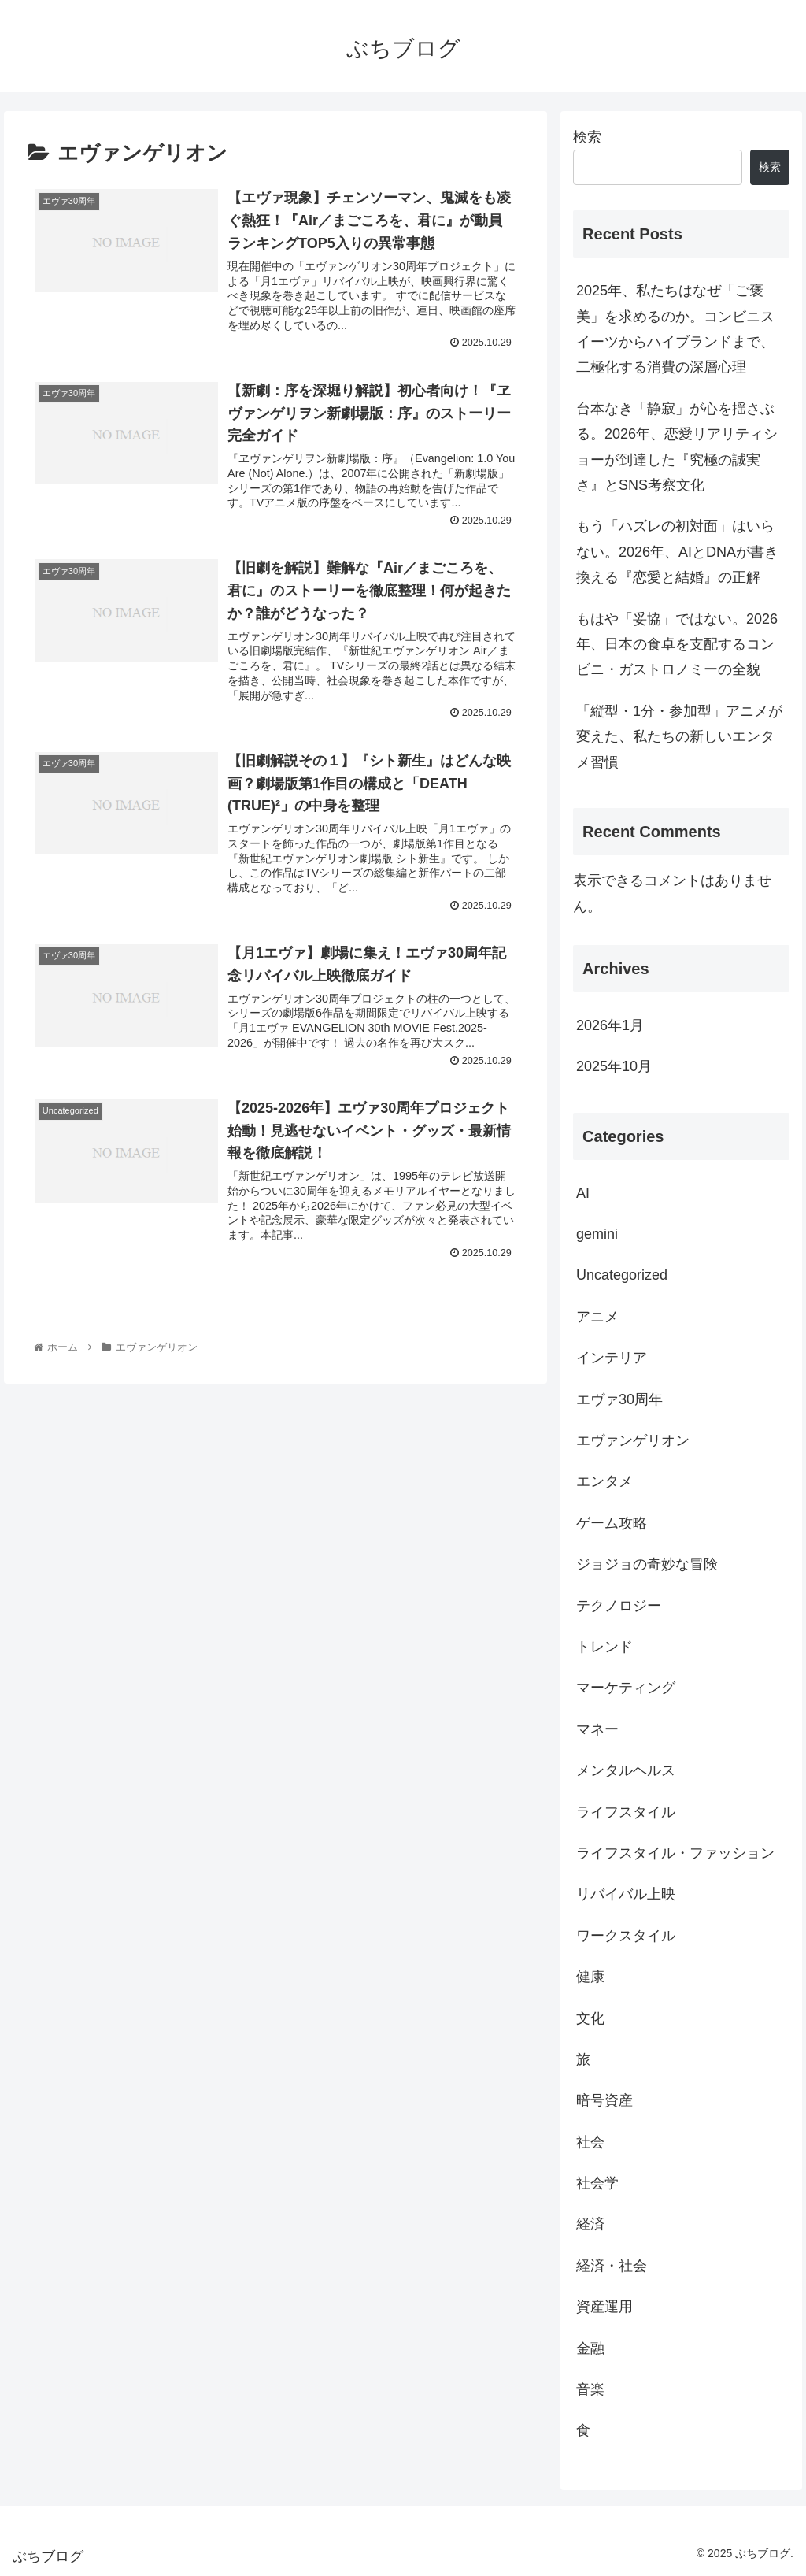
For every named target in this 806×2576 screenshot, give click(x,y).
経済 (590, 2224)
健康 (590, 1977)
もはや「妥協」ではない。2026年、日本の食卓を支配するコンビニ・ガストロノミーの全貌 (677, 644)
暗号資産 (604, 2100)
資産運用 (604, 2307)
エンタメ (604, 1481)
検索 (587, 137)
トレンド (604, 1647)
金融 (590, 2348)
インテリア (611, 1358)
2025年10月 (614, 1066)
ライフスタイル (625, 1812)
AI (583, 1193)
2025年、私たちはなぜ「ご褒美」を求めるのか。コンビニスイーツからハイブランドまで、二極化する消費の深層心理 (675, 329)
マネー (597, 1729)
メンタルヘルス (625, 1770)
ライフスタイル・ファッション (675, 1853)
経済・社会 (611, 2266)
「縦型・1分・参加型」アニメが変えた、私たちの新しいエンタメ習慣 (679, 736)
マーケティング (625, 1688)
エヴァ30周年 (619, 1399)
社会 (590, 2142)
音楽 (590, 2389)
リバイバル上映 (625, 1894)
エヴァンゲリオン (633, 1440)
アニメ (597, 1317)
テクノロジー (618, 1606)
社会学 (597, 2183)
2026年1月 (610, 1025)
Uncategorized (621, 1275)
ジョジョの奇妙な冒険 (647, 1564)
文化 (590, 2018)
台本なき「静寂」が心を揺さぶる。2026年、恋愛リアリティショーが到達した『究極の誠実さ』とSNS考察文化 (677, 447)
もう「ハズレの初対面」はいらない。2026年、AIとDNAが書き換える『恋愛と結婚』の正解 (677, 551)
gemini (597, 1234)
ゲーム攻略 (611, 1523)
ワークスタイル (625, 1936)
